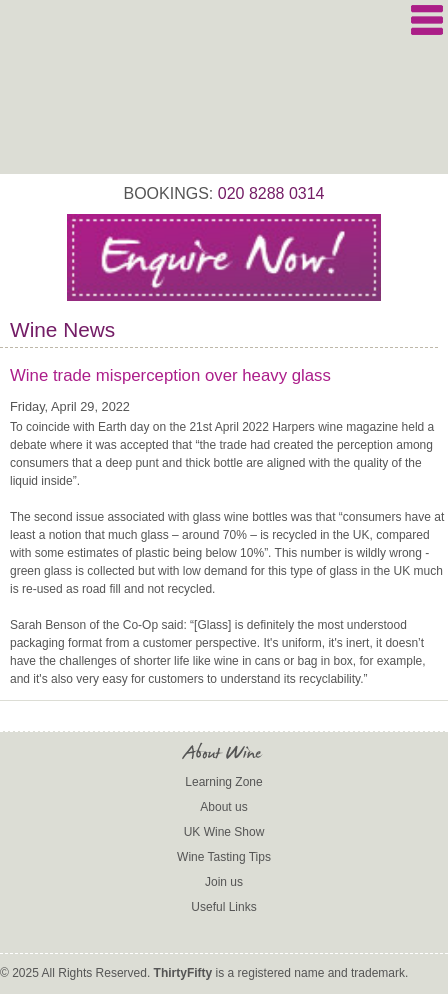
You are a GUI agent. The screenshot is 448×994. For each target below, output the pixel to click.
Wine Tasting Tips (224, 857)
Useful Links (223, 907)
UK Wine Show (224, 832)
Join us (224, 882)
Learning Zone (223, 782)
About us (223, 807)
